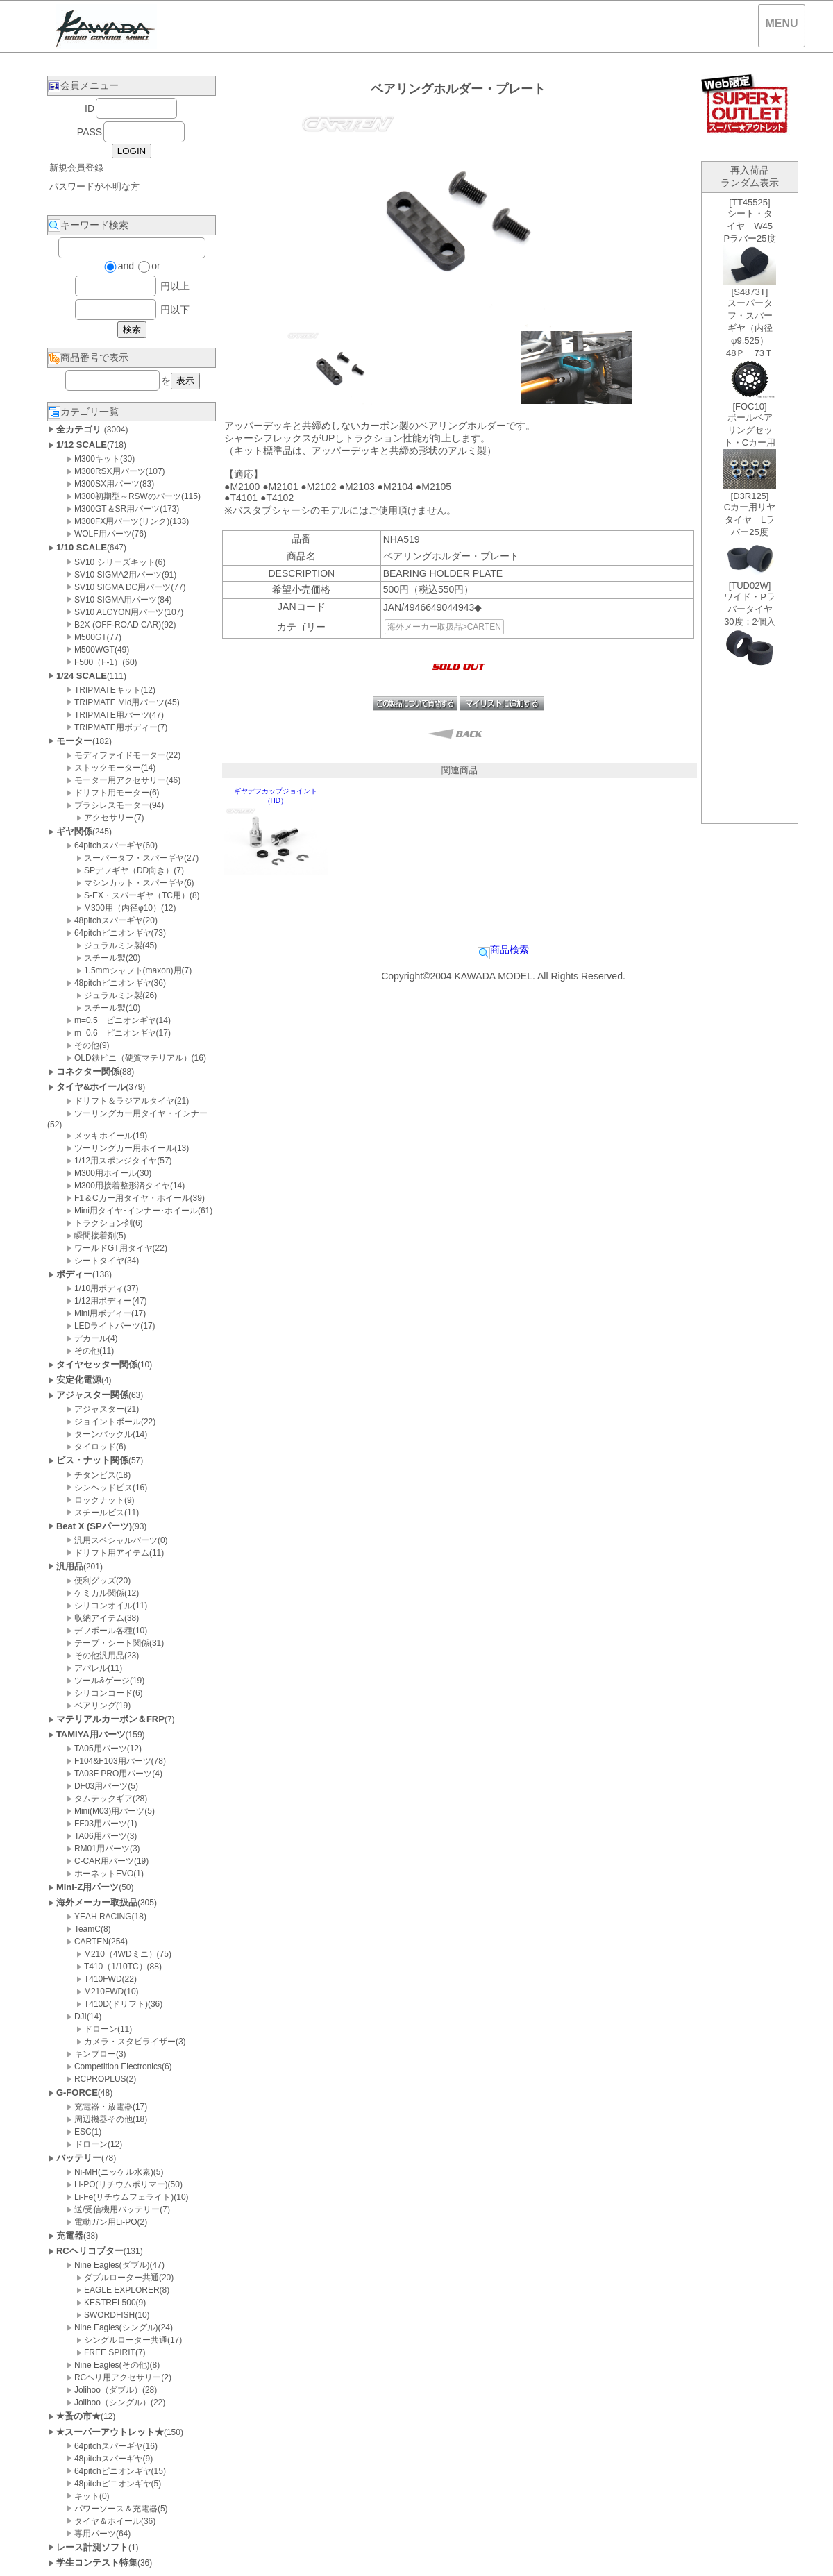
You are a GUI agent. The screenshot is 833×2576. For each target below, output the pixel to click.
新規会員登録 (76, 167)
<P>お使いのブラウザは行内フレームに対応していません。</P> (750, 508)
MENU (781, 23)
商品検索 (503, 949)
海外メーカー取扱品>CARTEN (444, 627)
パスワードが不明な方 (94, 186)
